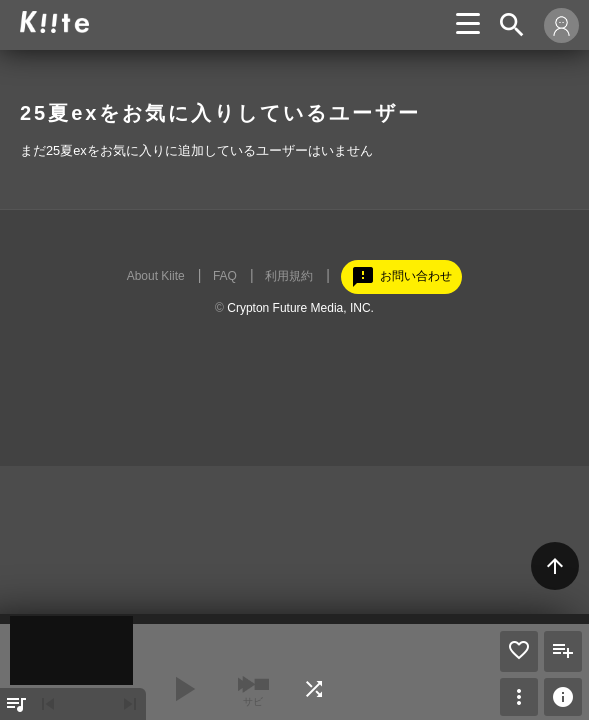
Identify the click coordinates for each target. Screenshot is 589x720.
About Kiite (156, 276)
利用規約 (289, 276)
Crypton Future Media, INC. (300, 308)
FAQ (225, 276)
